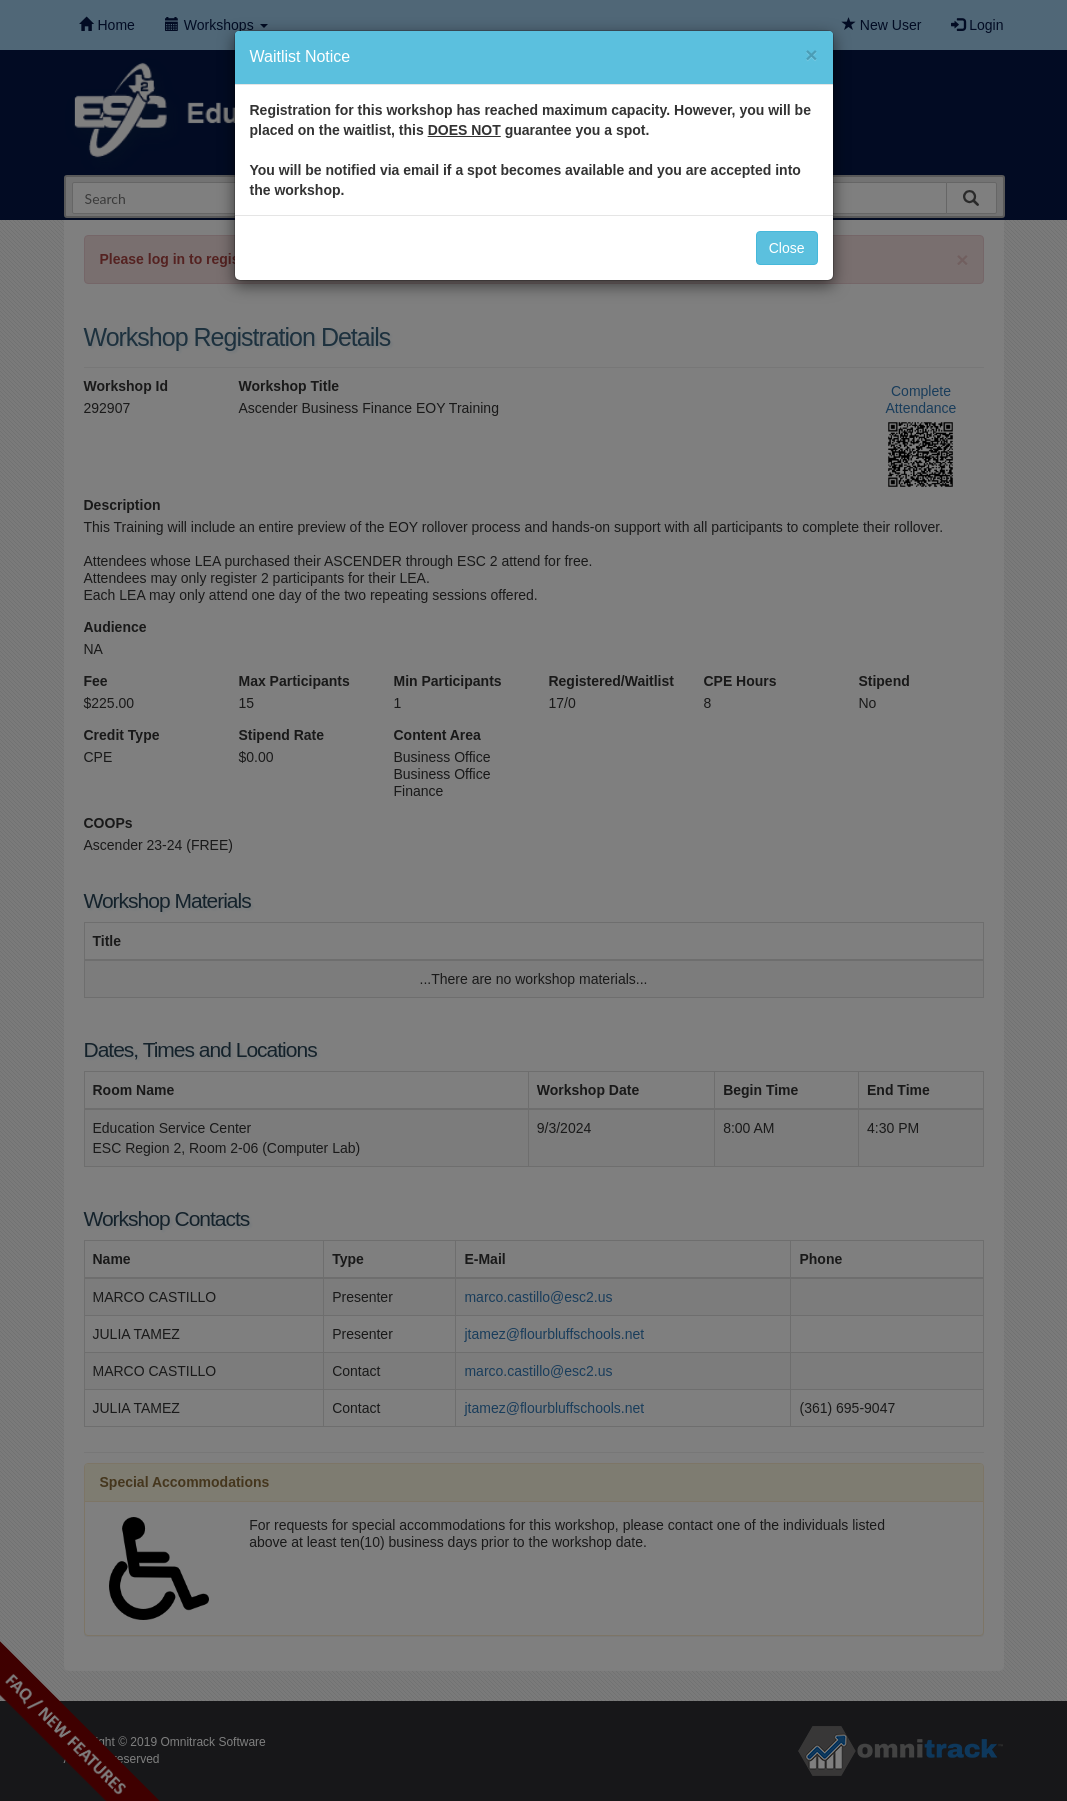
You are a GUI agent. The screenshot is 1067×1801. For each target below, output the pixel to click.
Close (787, 248)
